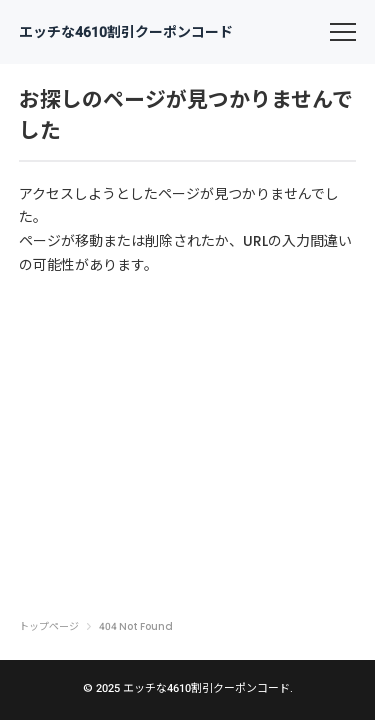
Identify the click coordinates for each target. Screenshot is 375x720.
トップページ (49, 627)
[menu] (343, 32)
